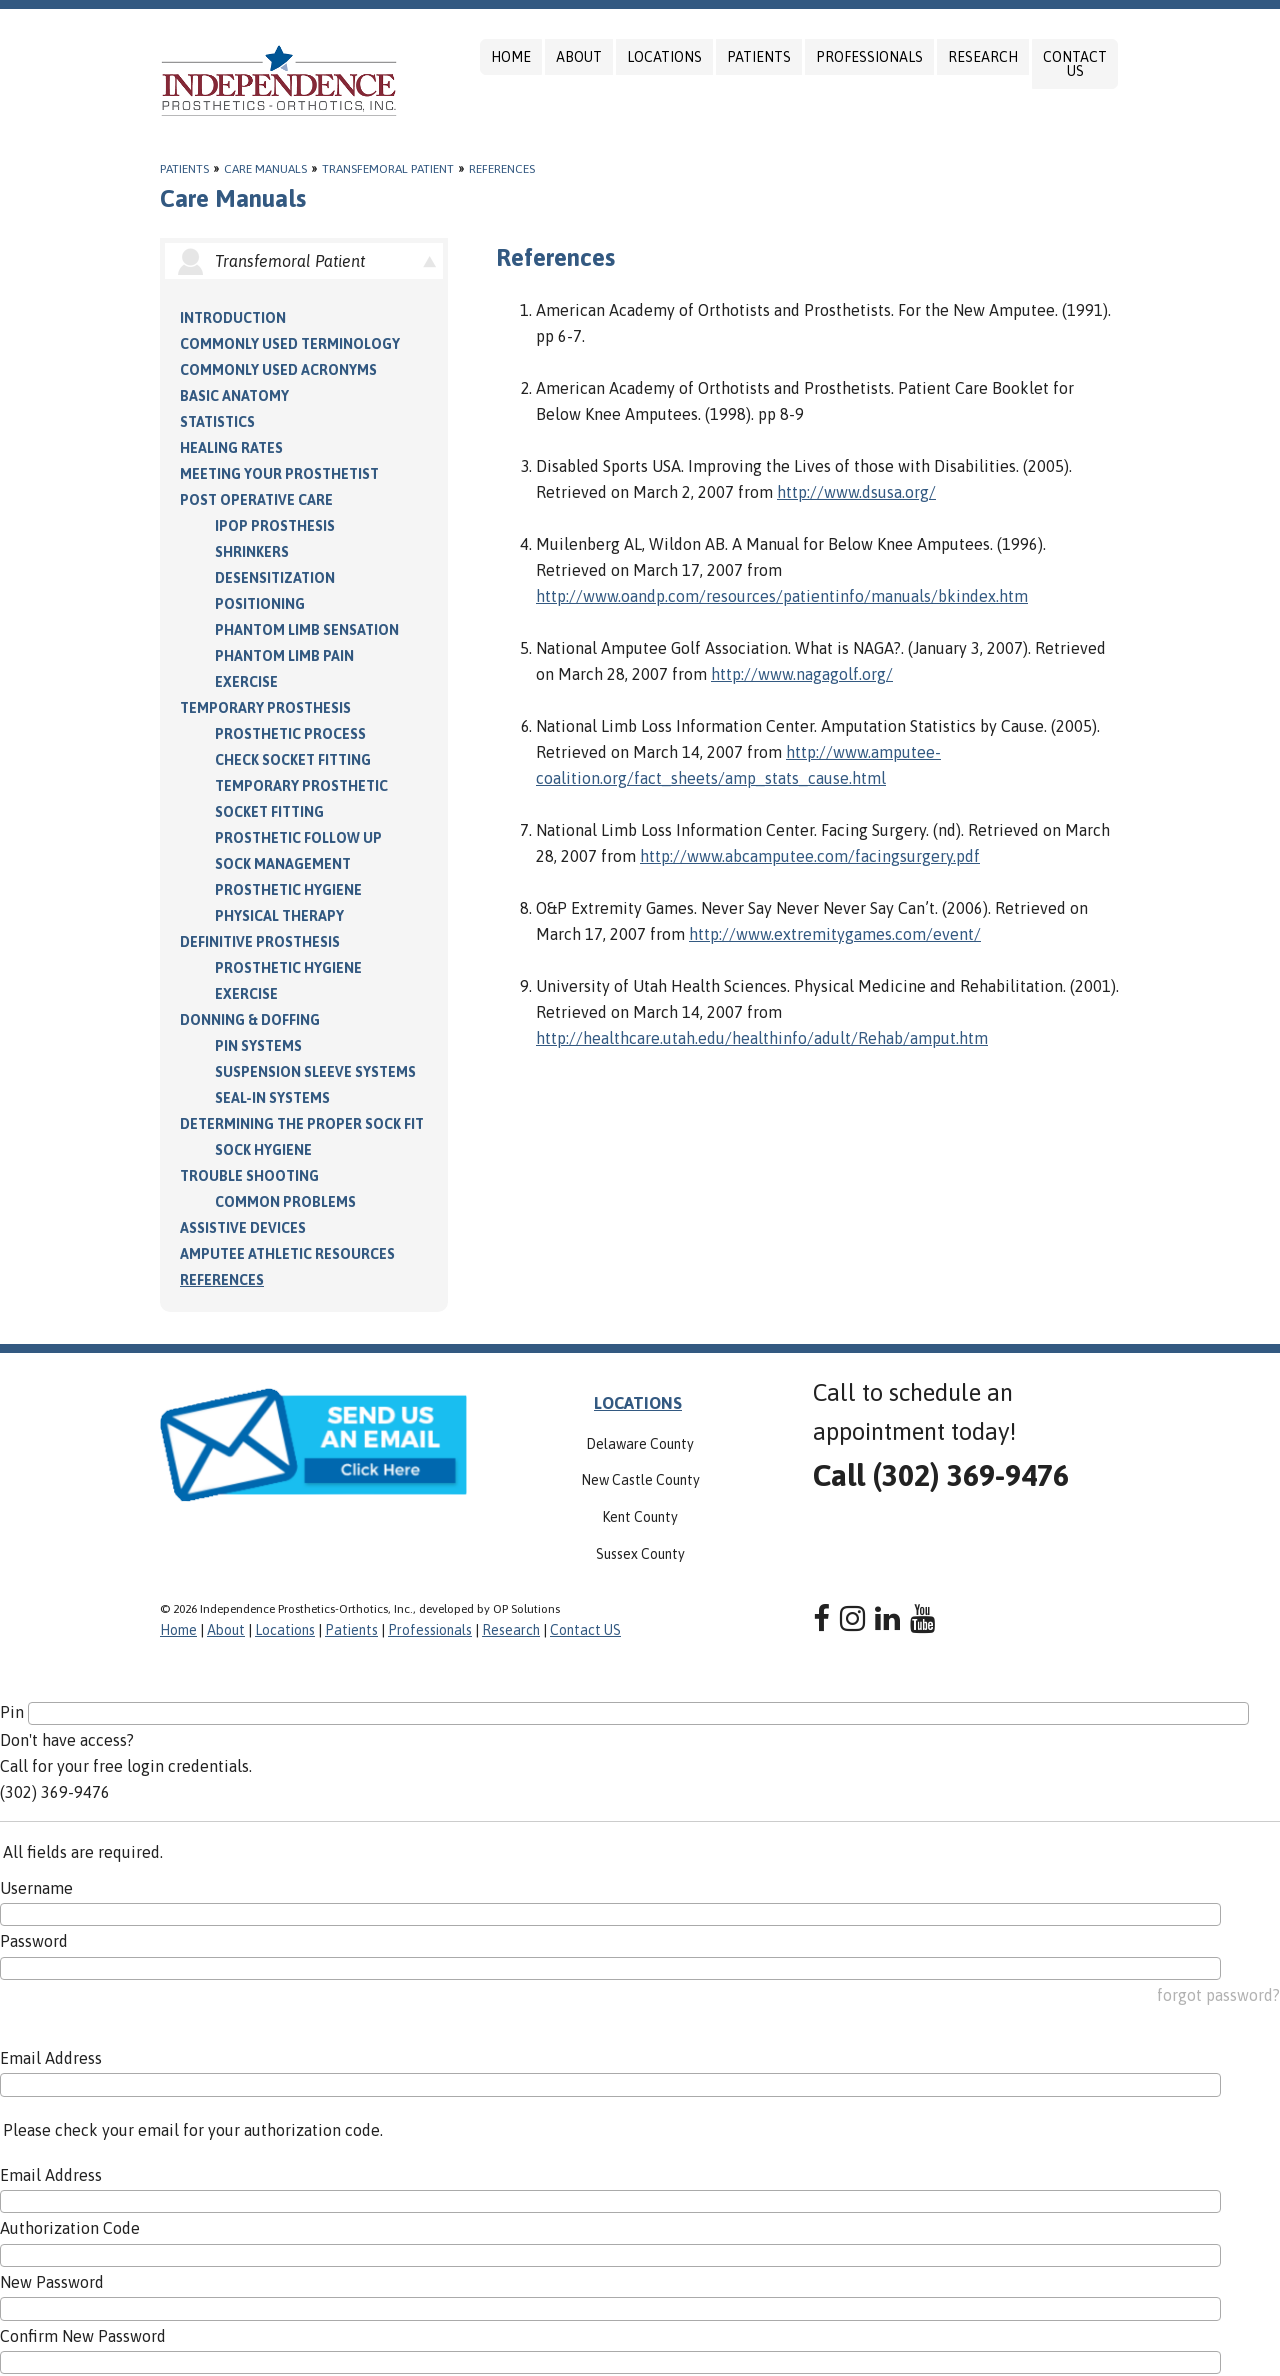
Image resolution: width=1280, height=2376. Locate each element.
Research (983, 57)
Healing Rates (231, 448)
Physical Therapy (279, 916)
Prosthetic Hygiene (288, 890)
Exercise (246, 682)
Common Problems (285, 1202)
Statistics (217, 422)
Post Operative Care (256, 500)
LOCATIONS (638, 1403)
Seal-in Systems (272, 1098)
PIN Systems (258, 1046)
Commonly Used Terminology (290, 344)
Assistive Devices (243, 1228)
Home (511, 57)
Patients (759, 57)
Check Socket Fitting (293, 760)
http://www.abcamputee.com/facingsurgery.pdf (810, 856)
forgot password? (1218, 1995)
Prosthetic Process (290, 734)
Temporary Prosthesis (265, 708)
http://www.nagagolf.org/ (802, 674)
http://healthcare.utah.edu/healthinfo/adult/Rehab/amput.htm (762, 1038)
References (502, 169)
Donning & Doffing (250, 1020)
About (579, 57)
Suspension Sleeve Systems (315, 1072)
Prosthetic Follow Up (298, 838)
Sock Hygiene (263, 1150)
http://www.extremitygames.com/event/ (835, 934)
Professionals (869, 57)
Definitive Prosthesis (260, 942)
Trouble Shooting (249, 1176)
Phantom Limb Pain (284, 656)
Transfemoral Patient (388, 169)
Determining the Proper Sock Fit (302, 1124)
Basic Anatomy (234, 396)
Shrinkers (252, 552)
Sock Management (283, 864)
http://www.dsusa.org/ (856, 492)
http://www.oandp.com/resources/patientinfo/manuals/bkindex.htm (782, 596)
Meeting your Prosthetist (279, 474)
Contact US (1075, 64)
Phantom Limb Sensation (307, 630)
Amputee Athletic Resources (287, 1254)
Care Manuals (265, 169)
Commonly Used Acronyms (278, 370)
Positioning (260, 604)
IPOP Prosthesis (275, 526)
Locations (664, 57)
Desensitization (275, 578)
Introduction (233, 318)
